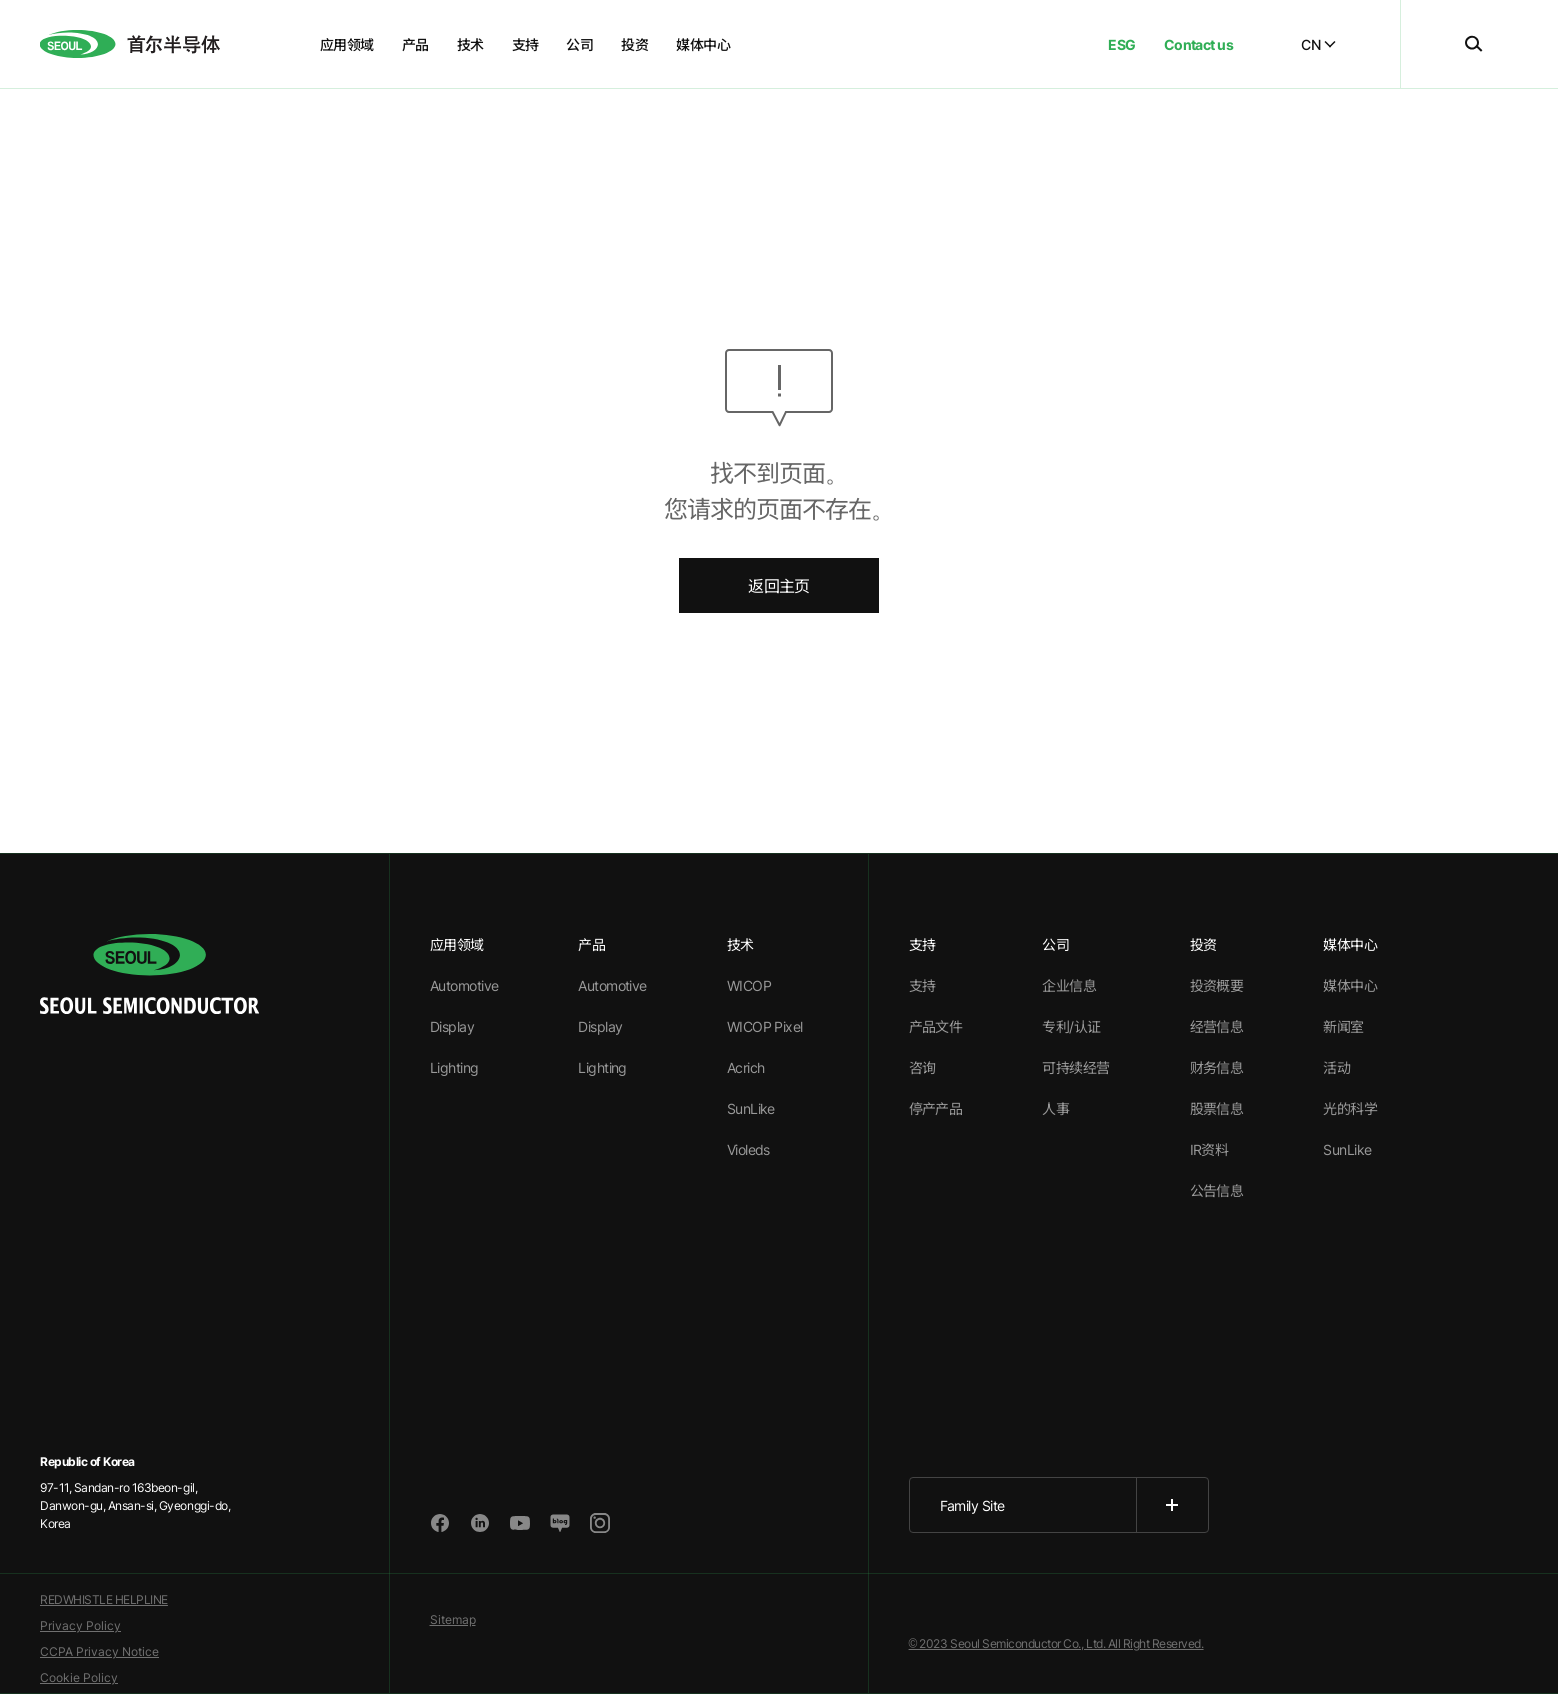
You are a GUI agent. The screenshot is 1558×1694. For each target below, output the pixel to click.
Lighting (454, 1067)
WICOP (749, 985)
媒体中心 (1350, 985)
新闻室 (1343, 1026)
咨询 (922, 1067)
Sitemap (453, 1619)
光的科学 (1350, 1108)
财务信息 (1217, 1067)
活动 (1336, 1067)
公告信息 (1217, 1190)
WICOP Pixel (765, 1026)
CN (1318, 44)
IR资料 (1209, 1149)
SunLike (751, 1108)
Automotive (464, 985)
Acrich (746, 1067)
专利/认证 (1071, 1026)
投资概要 (1217, 985)
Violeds (748, 1149)
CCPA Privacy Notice (99, 1651)
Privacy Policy (80, 1625)
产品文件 (936, 1026)
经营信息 (1217, 1026)
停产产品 (936, 1108)
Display (452, 1026)
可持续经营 (1075, 1067)
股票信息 (1217, 1108)
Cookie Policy (79, 1677)
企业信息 (1069, 985)
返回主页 (778, 586)
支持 (922, 985)
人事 (1055, 1108)
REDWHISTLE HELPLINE (104, 1599)
